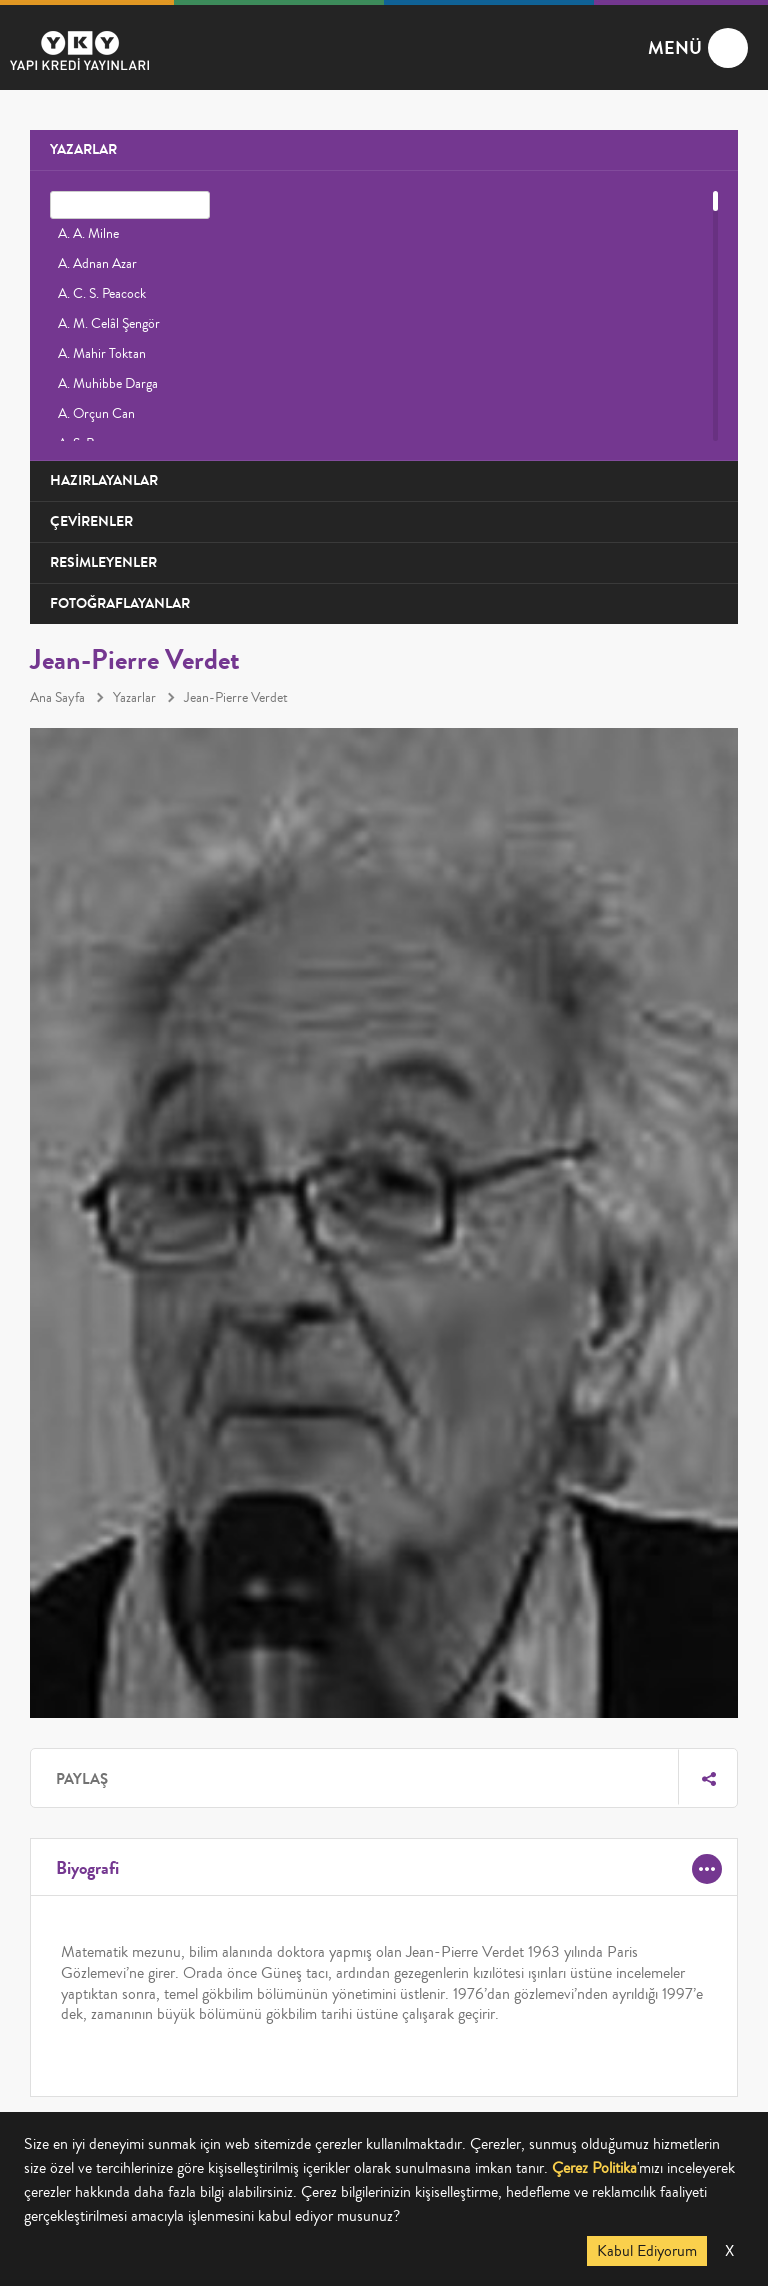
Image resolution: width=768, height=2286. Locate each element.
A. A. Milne (88, 234)
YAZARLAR (83, 149)
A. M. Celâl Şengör (109, 324)
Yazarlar (134, 698)
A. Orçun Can (96, 414)
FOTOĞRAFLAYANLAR (120, 603)
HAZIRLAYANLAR (104, 480)
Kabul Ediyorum (647, 2251)
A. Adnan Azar (97, 264)
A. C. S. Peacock (102, 294)
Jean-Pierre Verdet (236, 698)
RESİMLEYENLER (103, 562)
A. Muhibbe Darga (108, 384)
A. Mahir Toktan (102, 354)
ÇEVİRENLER (91, 521)
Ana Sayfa (57, 698)
